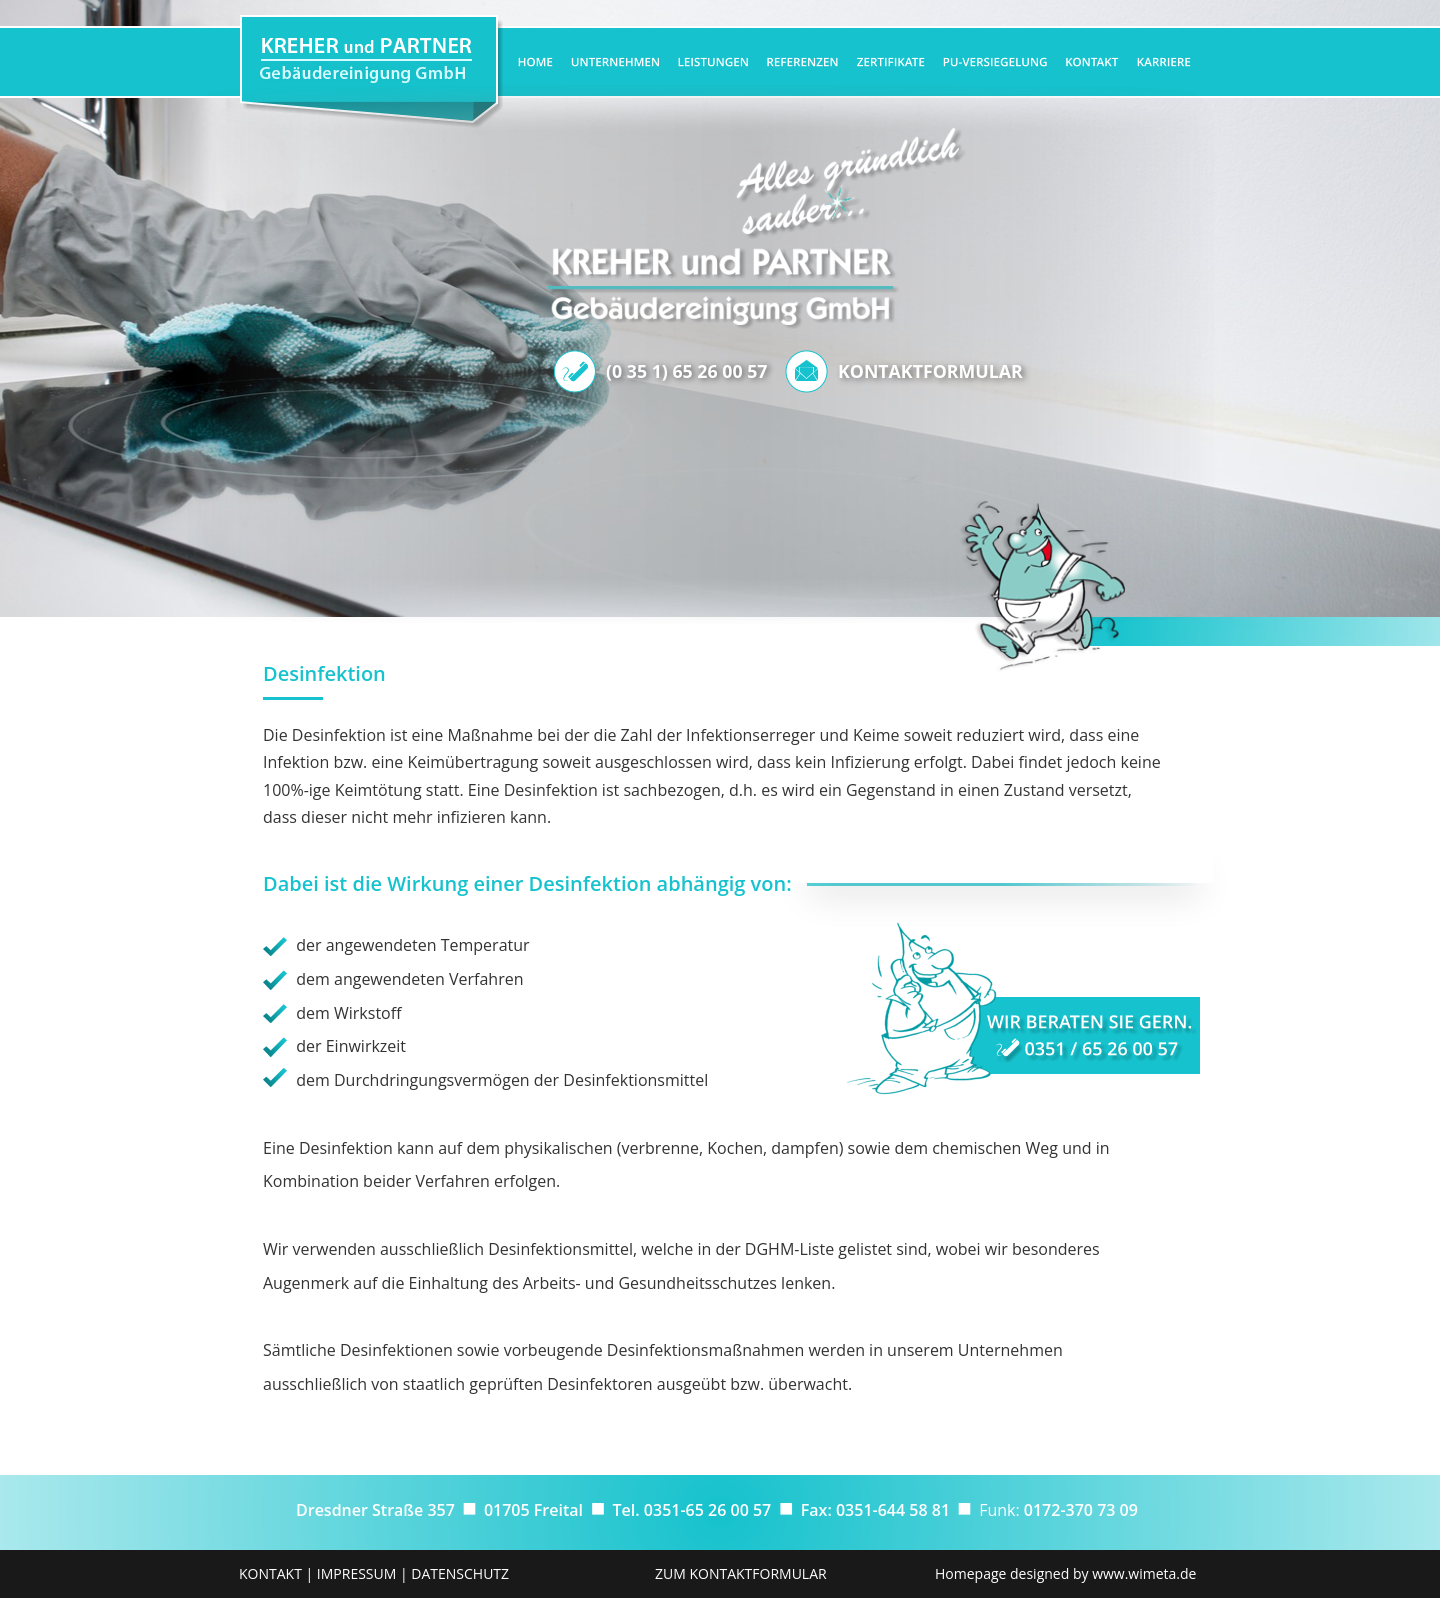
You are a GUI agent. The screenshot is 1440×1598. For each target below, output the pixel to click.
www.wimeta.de (1144, 1573)
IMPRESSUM (357, 1573)
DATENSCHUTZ (460, 1573)
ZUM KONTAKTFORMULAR (741, 1573)
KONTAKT (270, 1573)
